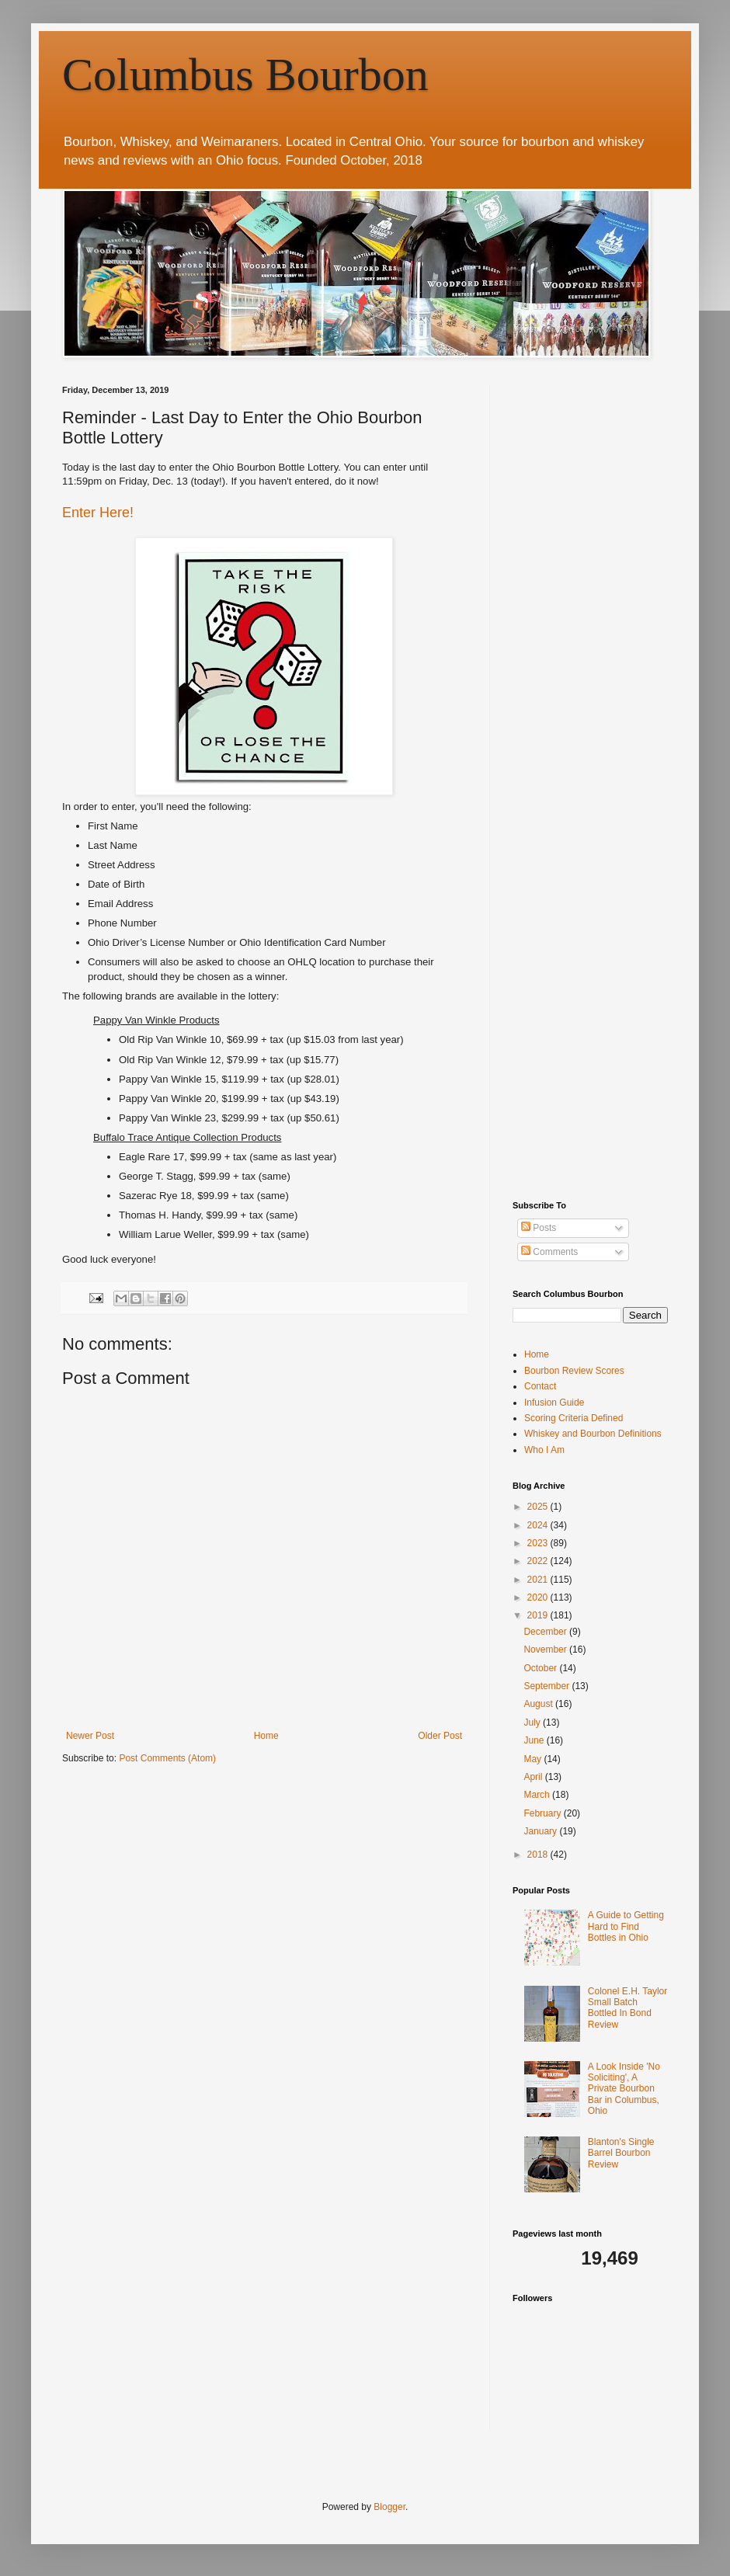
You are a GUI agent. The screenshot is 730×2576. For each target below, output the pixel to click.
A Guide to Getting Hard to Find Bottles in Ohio (626, 1926)
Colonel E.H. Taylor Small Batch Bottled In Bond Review (628, 2008)
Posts (538, 1227)
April (533, 1776)
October (541, 1668)
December (546, 1631)
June (534, 1740)
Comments (549, 1251)
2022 (539, 1561)
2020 (539, 1597)
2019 (539, 1615)
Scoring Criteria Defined (573, 1418)
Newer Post (90, 1735)
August (539, 1703)
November (546, 1649)
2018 (539, 1854)
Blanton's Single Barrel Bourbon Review (621, 2153)
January (541, 1831)
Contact (540, 1386)
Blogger (389, 2506)
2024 (539, 1525)
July (533, 1722)
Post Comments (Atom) (167, 1758)
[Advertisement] (145, 530)
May (533, 1759)
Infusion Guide (554, 1402)
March (537, 1794)
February (543, 1813)
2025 (539, 1506)
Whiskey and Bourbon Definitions (593, 1433)
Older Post (440, 1735)
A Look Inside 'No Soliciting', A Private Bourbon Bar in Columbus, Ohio (624, 2089)
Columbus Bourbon (245, 74)
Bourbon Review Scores (574, 1370)
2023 (539, 1543)
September (547, 1686)
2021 (539, 1579)
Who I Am (544, 1449)
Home (266, 1735)
